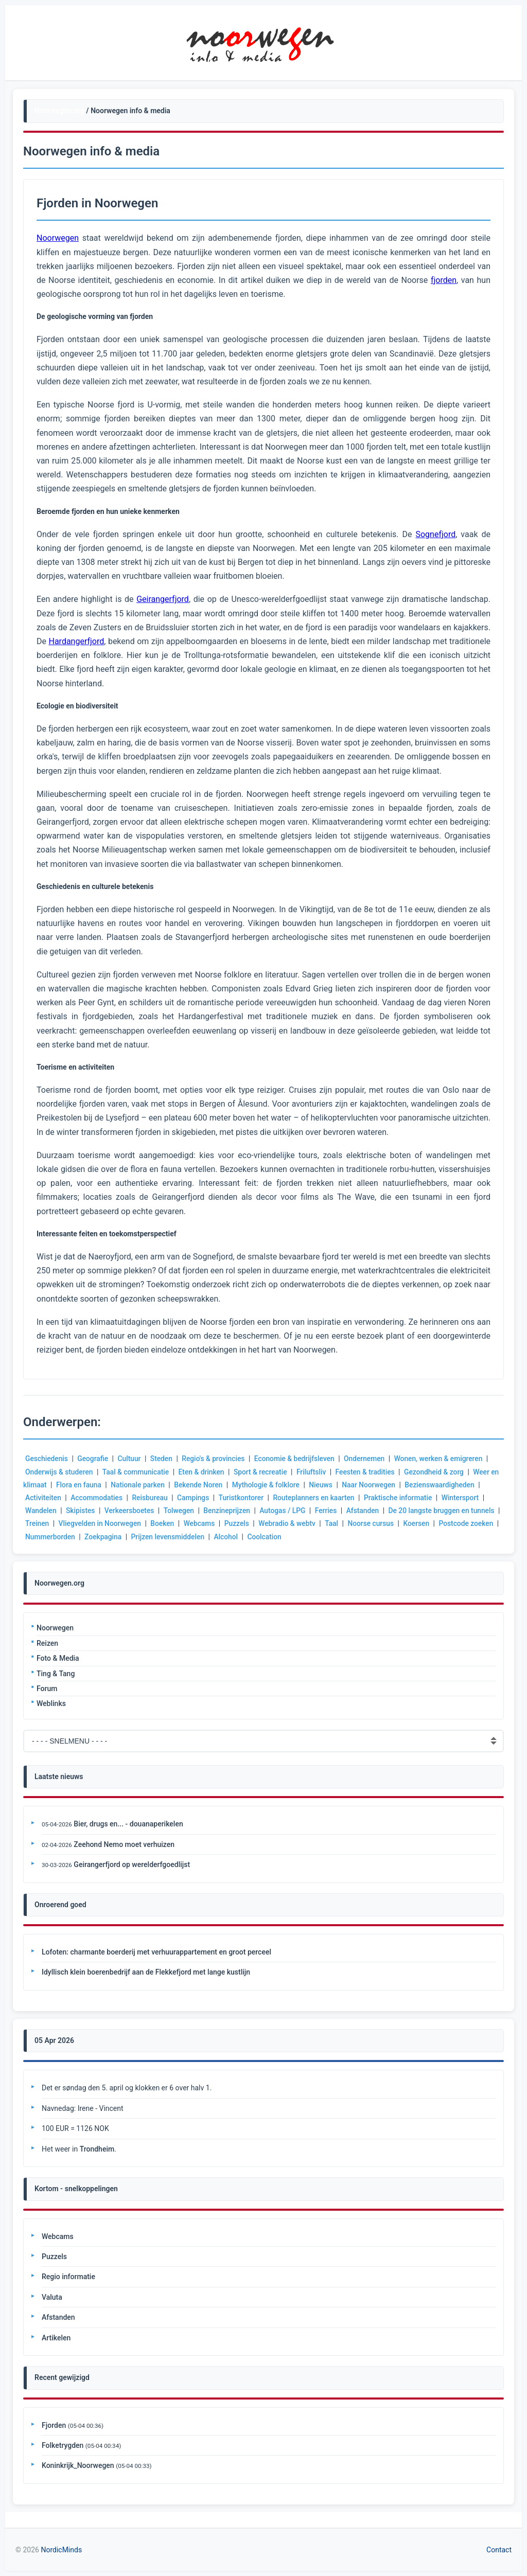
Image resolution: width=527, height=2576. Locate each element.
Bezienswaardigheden (455, 1485)
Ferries (330, 1510)
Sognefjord (435, 534)
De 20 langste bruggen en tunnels (447, 1510)
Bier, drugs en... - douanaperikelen (128, 1824)
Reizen (47, 1643)
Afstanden (367, 1510)
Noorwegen (55, 1628)
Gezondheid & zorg (440, 1472)
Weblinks (51, 1703)
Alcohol (259, 1537)
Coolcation (298, 1537)
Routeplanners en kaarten (317, 1498)
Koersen (425, 1523)
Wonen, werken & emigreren (444, 1458)
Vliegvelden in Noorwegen (104, 1523)
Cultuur (131, 1458)
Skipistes (81, 1510)
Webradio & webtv (294, 1523)
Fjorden (54, 2425)
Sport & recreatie (264, 1472)
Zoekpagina (134, 1537)
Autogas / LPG (285, 1510)
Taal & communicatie (137, 1472)
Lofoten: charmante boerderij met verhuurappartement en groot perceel (156, 1952)
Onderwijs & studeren (59, 1472)
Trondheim (97, 2149)
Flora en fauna (89, 1485)
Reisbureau (151, 1498)
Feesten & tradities (370, 1472)
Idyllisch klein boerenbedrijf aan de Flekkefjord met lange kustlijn (146, 1972)
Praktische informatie (403, 1498)
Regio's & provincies (216, 1458)
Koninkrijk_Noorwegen (78, 2465)
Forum (47, 1688)
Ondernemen (369, 1458)
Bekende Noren (210, 1485)
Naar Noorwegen (383, 1485)
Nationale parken (148, 1485)
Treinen (41, 1523)
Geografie (94, 1458)
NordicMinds (61, 2550)
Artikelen (56, 2338)
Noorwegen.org (59, 110)
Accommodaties (97, 1498)
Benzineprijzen (229, 1510)
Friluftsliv (315, 1472)
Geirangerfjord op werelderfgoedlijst (132, 1864)
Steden (163, 1458)
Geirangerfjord (162, 599)
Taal (339, 1523)
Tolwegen (180, 1510)
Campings (195, 1498)
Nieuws (334, 1485)
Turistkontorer (244, 1498)
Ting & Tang (56, 1673)
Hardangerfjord (76, 641)
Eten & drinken (204, 1472)
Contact (499, 2550)
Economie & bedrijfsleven (298, 1458)
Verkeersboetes (131, 1510)
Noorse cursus (379, 1523)
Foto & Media (58, 1658)
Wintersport (466, 1498)
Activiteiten (43, 1498)
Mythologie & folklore (278, 1485)
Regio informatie (68, 2276)
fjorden (443, 280)
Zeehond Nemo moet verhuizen (124, 1844)
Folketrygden (62, 2445)
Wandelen (41, 1510)
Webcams (205, 1523)
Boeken (168, 1523)
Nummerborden (81, 1537)
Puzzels (243, 1523)
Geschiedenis (46, 1458)
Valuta (52, 2297)
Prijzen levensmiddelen (200, 1537)
